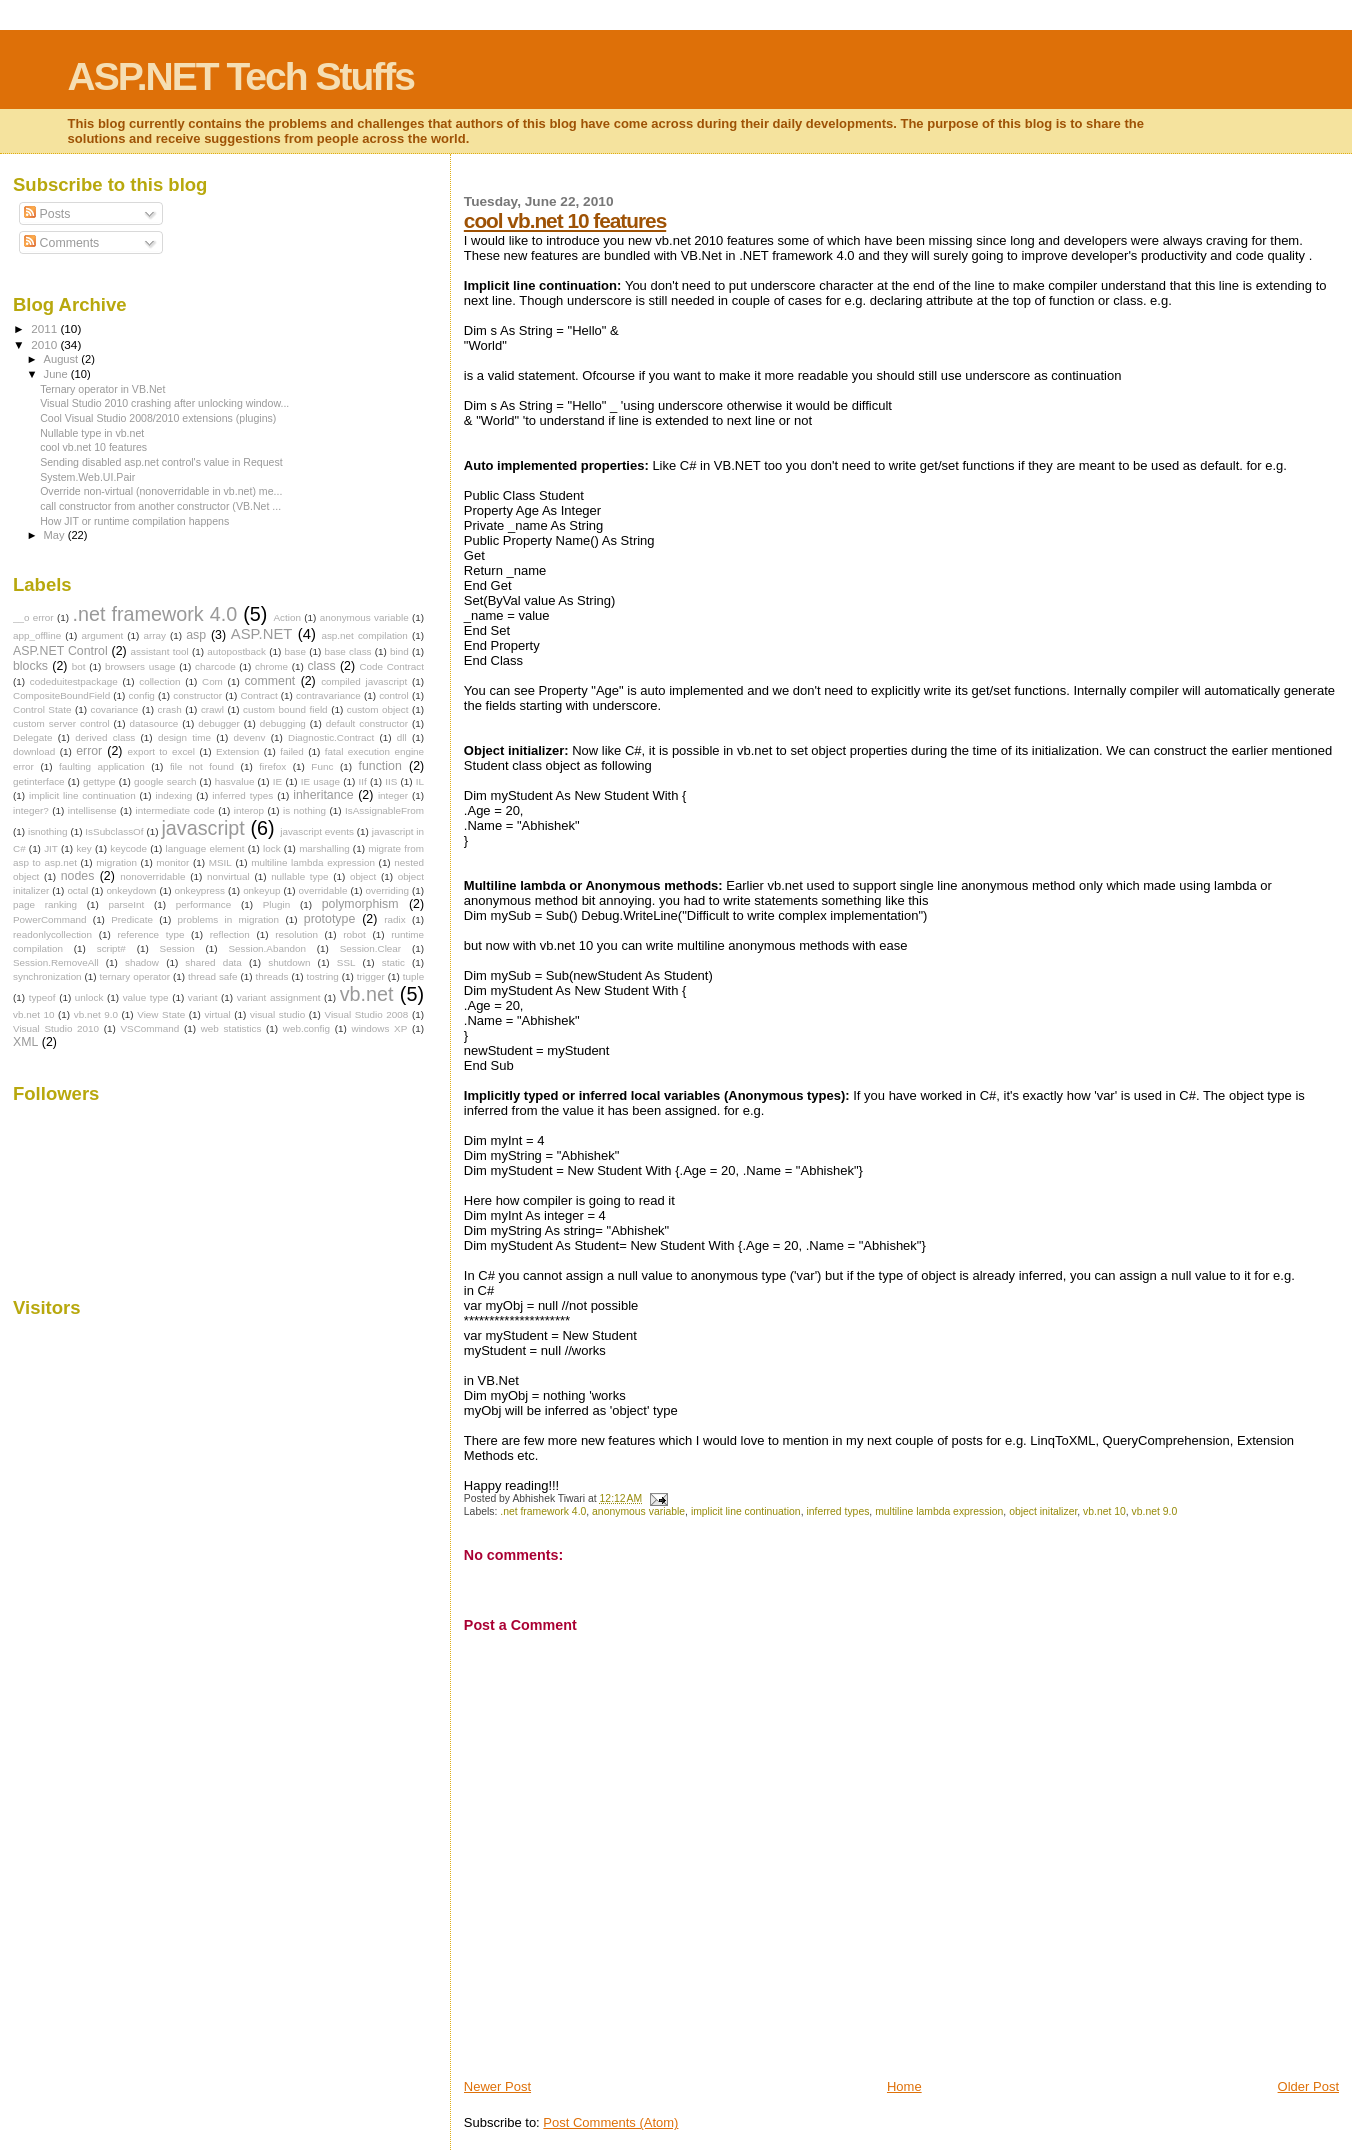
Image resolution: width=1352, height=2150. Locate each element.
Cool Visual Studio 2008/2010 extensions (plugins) (158, 418)
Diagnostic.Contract (331, 737)
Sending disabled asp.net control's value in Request (161, 462)
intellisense (92, 810)
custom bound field (285, 709)
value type (146, 997)
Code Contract (391, 666)
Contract (258, 695)
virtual (217, 1014)
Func (322, 766)
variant (203, 997)
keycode (128, 848)
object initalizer (1043, 1511)
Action (286, 617)
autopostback (236, 651)
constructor (197, 695)
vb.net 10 (1104, 1511)
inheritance (323, 795)
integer (393, 795)
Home (904, 2086)
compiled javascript (364, 681)
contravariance (328, 695)
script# (111, 948)
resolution (296, 934)
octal (77, 890)
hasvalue (235, 781)
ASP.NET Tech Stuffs (241, 76)
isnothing (48, 831)
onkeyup (261, 890)
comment (269, 681)
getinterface (39, 781)
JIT (51, 848)
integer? (31, 810)
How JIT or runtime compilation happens (134, 521)
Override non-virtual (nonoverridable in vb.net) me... (161, 491)
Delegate (33, 737)
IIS (391, 781)
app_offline (37, 635)
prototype (329, 919)
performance (203, 904)
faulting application (102, 766)
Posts (47, 214)
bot (79, 666)
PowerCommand (50, 919)
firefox (272, 766)
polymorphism (360, 904)
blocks (30, 666)
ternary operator (135, 976)
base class (347, 651)
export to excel (162, 751)
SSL (346, 962)
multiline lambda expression (939, 1511)
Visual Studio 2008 (366, 1014)
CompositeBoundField (61, 695)
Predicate (132, 919)
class (321, 666)
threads (272, 976)
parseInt (127, 904)
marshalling (324, 848)
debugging (283, 723)
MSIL (220, 862)
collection (159, 681)
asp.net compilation (364, 635)
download (34, 751)
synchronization (47, 976)
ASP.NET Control (60, 651)
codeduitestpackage (74, 681)
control (394, 695)
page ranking (45, 904)
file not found (202, 766)
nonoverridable (152, 876)
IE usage (320, 781)
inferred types (837, 1511)
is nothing (304, 810)
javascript (202, 828)
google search (165, 781)
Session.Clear (370, 948)
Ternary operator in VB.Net (102, 389)
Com (212, 681)
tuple (413, 976)
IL (420, 781)
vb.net (367, 994)
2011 (45, 328)
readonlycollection (52, 934)
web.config (306, 1028)
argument (102, 635)
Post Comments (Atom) (610, 2122)
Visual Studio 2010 (56, 1028)
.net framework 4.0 (543, 1511)
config (142, 695)
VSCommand (150, 1028)
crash (170, 709)
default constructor (367, 723)
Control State (42, 709)
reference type (150, 934)
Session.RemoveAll (56, 962)
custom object (378, 709)
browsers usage (140, 666)
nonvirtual (228, 876)
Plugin (276, 904)
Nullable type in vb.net (92, 433)
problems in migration (229, 919)
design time (184, 737)
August (63, 359)
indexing (174, 795)
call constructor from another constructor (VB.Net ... (160, 506)
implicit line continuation (746, 1511)
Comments (61, 243)
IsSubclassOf (114, 831)
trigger (371, 976)
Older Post (1308, 2086)
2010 (45, 344)
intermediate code (175, 810)
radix (394, 919)
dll (402, 737)
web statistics (231, 1028)
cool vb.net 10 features (565, 220)
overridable (323, 890)
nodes (78, 876)
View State (161, 1014)
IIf (363, 781)
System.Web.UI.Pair (87, 477)
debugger (219, 723)
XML (25, 1042)
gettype (99, 781)
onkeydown (131, 890)
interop (249, 810)
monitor (172, 862)
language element (205, 848)
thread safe (213, 976)
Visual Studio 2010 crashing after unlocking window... (164, 403)
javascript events (317, 831)
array (154, 635)
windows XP (380, 1028)
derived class (105, 737)
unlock (89, 997)
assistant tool (160, 651)
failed (292, 751)
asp (196, 635)
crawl (212, 709)
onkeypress (199, 890)
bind (399, 651)
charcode (215, 666)
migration (116, 862)
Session (177, 948)
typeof (42, 997)
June (57, 374)
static (393, 962)
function (380, 766)
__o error (33, 617)
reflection (230, 934)
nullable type (299, 876)
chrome (271, 666)
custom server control (61, 723)
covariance (115, 709)
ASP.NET (261, 634)
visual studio (277, 1014)
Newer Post (497, 2086)
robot (354, 934)
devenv (250, 737)
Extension (237, 751)
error (89, 751)
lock (272, 848)
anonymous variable (638, 1511)
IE (277, 781)
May (56, 535)
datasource (153, 723)
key (83, 848)
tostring (322, 976)
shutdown (289, 962)
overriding (387, 890)
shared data (213, 962)
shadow (142, 962)
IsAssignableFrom (384, 810)
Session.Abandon (266, 948)
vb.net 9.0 (1155, 1511)
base (295, 651)
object (363, 876)
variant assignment (279, 997)
